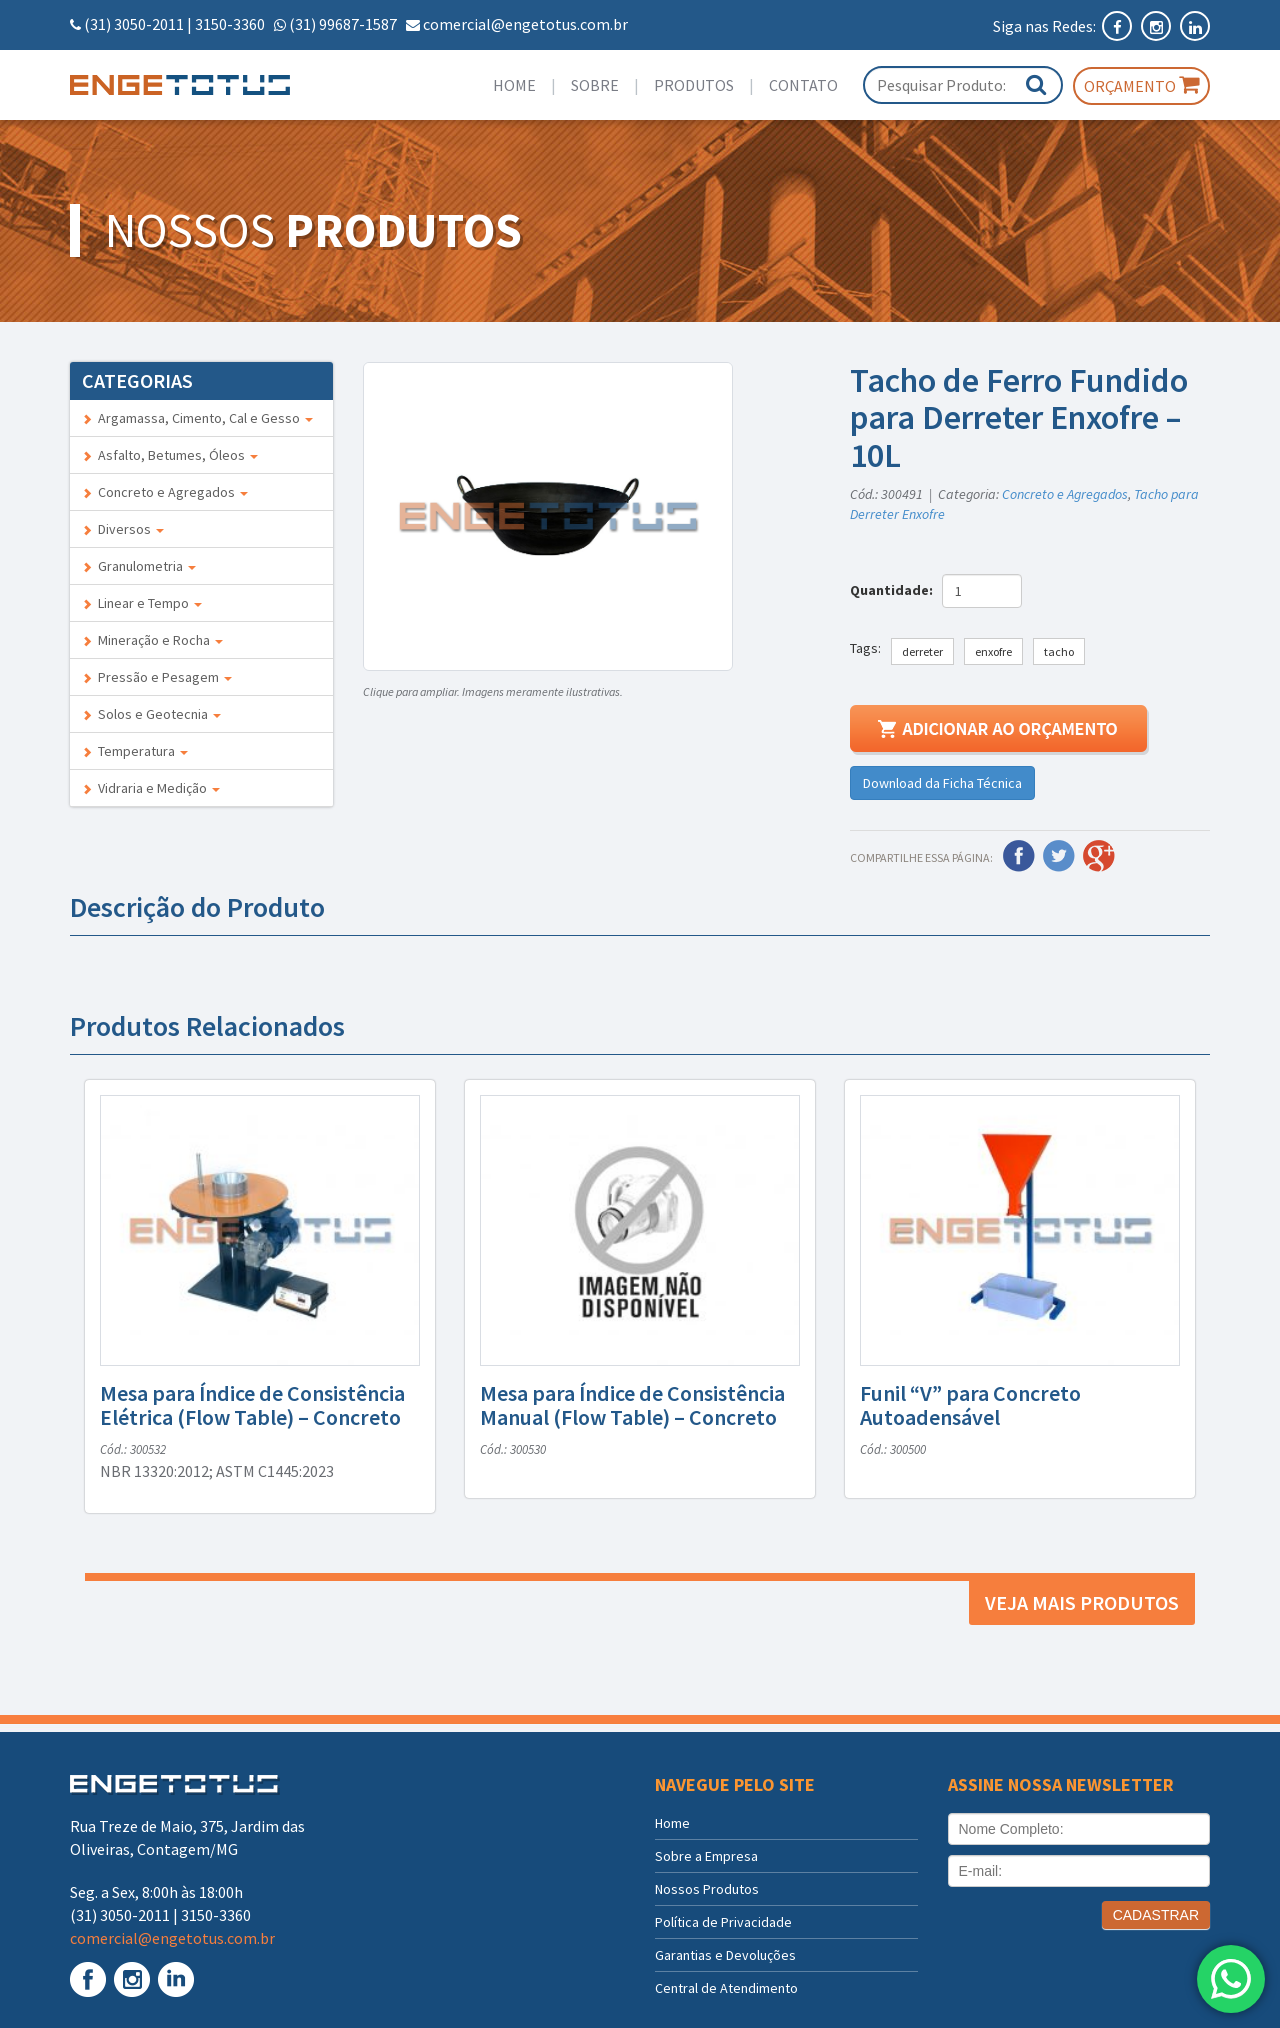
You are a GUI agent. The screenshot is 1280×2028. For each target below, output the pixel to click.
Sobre (595, 85)
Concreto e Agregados (165, 492)
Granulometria (139, 566)
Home (514, 85)
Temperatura (135, 751)
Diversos (123, 529)
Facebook (1019, 856)
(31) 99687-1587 (343, 24)
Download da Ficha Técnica (942, 783)
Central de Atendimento (726, 1988)
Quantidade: (894, 590)
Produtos (694, 85)
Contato (803, 85)
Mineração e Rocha (152, 640)
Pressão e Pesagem (157, 677)
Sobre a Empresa (706, 1856)
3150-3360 (230, 24)
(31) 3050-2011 (134, 24)
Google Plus (1099, 856)
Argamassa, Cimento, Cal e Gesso (197, 418)
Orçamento (1141, 85)
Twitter (1059, 856)
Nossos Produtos (707, 1889)
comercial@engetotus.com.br (525, 24)
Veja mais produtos (1082, 1602)
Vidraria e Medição (151, 788)
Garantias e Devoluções (725, 1955)
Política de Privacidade (723, 1922)
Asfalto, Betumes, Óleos (170, 455)
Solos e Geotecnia (151, 714)
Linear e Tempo (142, 603)
